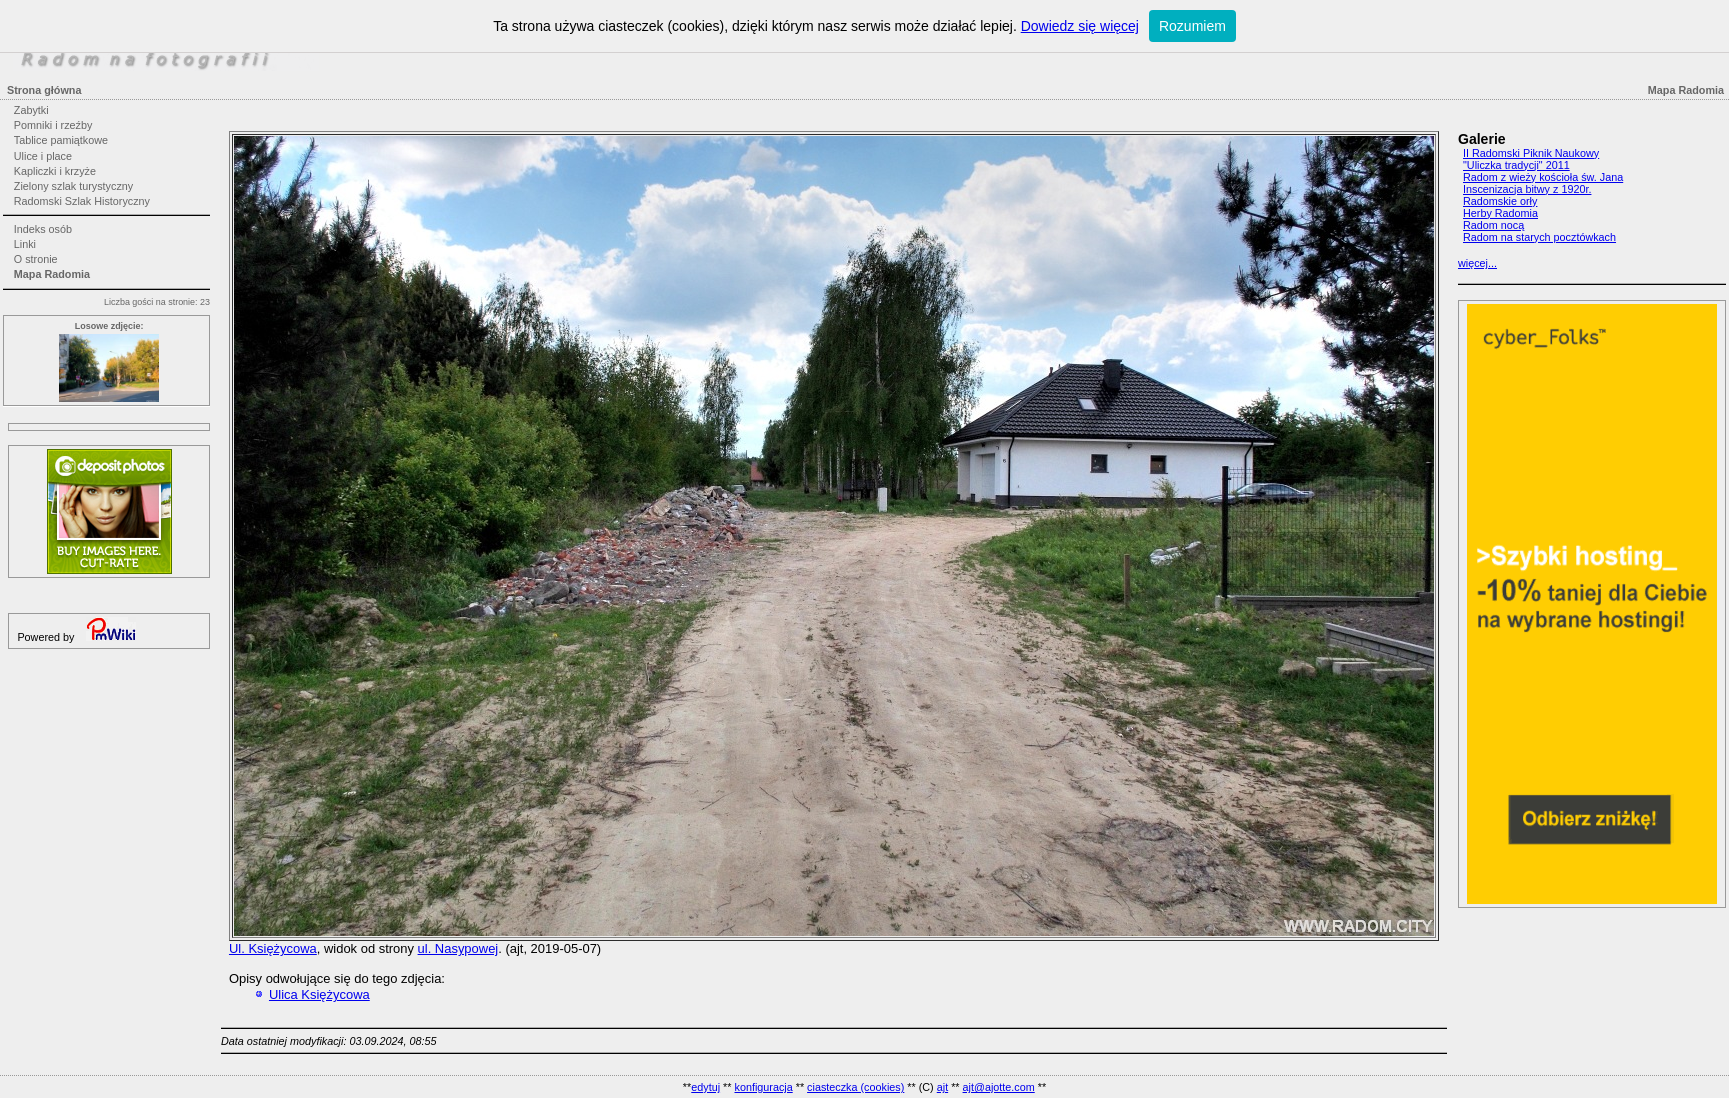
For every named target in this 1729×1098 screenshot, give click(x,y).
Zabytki (31, 110)
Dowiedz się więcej (1080, 26)
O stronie (36, 259)
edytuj (705, 1087)
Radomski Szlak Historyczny (82, 201)
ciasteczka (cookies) (855, 1087)
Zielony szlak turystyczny (73, 186)
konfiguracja (763, 1087)
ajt (942, 1087)
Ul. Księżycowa (273, 948)
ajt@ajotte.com (999, 1087)
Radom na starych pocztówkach (1539, 237)
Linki (25, 244)
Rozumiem (1192, 26)
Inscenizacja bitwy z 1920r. (1527, 189)
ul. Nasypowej (458, 948)
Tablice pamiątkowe (61, 140)
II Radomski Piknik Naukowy (1531, 153)
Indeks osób (43, 229)
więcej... (1477, 263)
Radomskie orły (1500, 201)
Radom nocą (1493, 225)
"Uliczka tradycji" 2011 (1516, 165)
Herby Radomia (1500, 213)
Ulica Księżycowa (319, 994)
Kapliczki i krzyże (55, 171)
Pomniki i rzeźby (53, 125)
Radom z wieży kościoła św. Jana (1543, 177)
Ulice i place (43, 156)
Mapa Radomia (52, 274)
